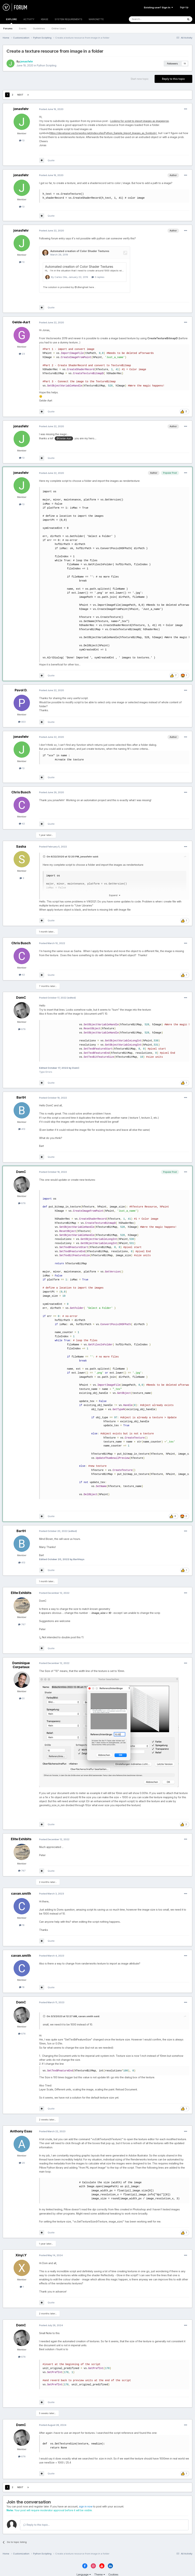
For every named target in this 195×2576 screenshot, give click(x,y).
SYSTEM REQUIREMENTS (68, 19)
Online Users (58, 28)
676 (22, 1029)
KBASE (44, 19)
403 (22, 721)
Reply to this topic (173, 78)
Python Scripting (46, 65)
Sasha (21, 846)
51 (21, 1698)
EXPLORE (11, 21)
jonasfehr (26, 61)
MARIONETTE (96, 19)
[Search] (147, 19)
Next (20, 94)
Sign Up (184, 7)
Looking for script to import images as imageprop (139, 120)
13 (21, 140)
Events (22, 28)
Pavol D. (21, 690)
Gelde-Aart (21, 322)
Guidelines (39, 28)
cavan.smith (21, 1893)
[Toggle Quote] (44, 856)
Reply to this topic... (36, 2524)
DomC (21, 997)
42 (22, 823)
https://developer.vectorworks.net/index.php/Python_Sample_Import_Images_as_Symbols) (103, 133)
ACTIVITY (28, 19)
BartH (21, 1097)
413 (21, 1129)
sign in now (85, 2506)
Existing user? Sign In (158, 7)
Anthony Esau (21, 2131)
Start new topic (140, 78)
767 (22, 1624)
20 (22, 2162)
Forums (8, 28)
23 (22, 353)
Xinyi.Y (21, 2255)
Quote (51, 160)
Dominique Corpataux (21, 1665)
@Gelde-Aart (64, 438)
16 (21, 1925)
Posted (51, 109)
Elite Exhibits (21, 1593)
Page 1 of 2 (43, 94)
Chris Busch (21, 792)
